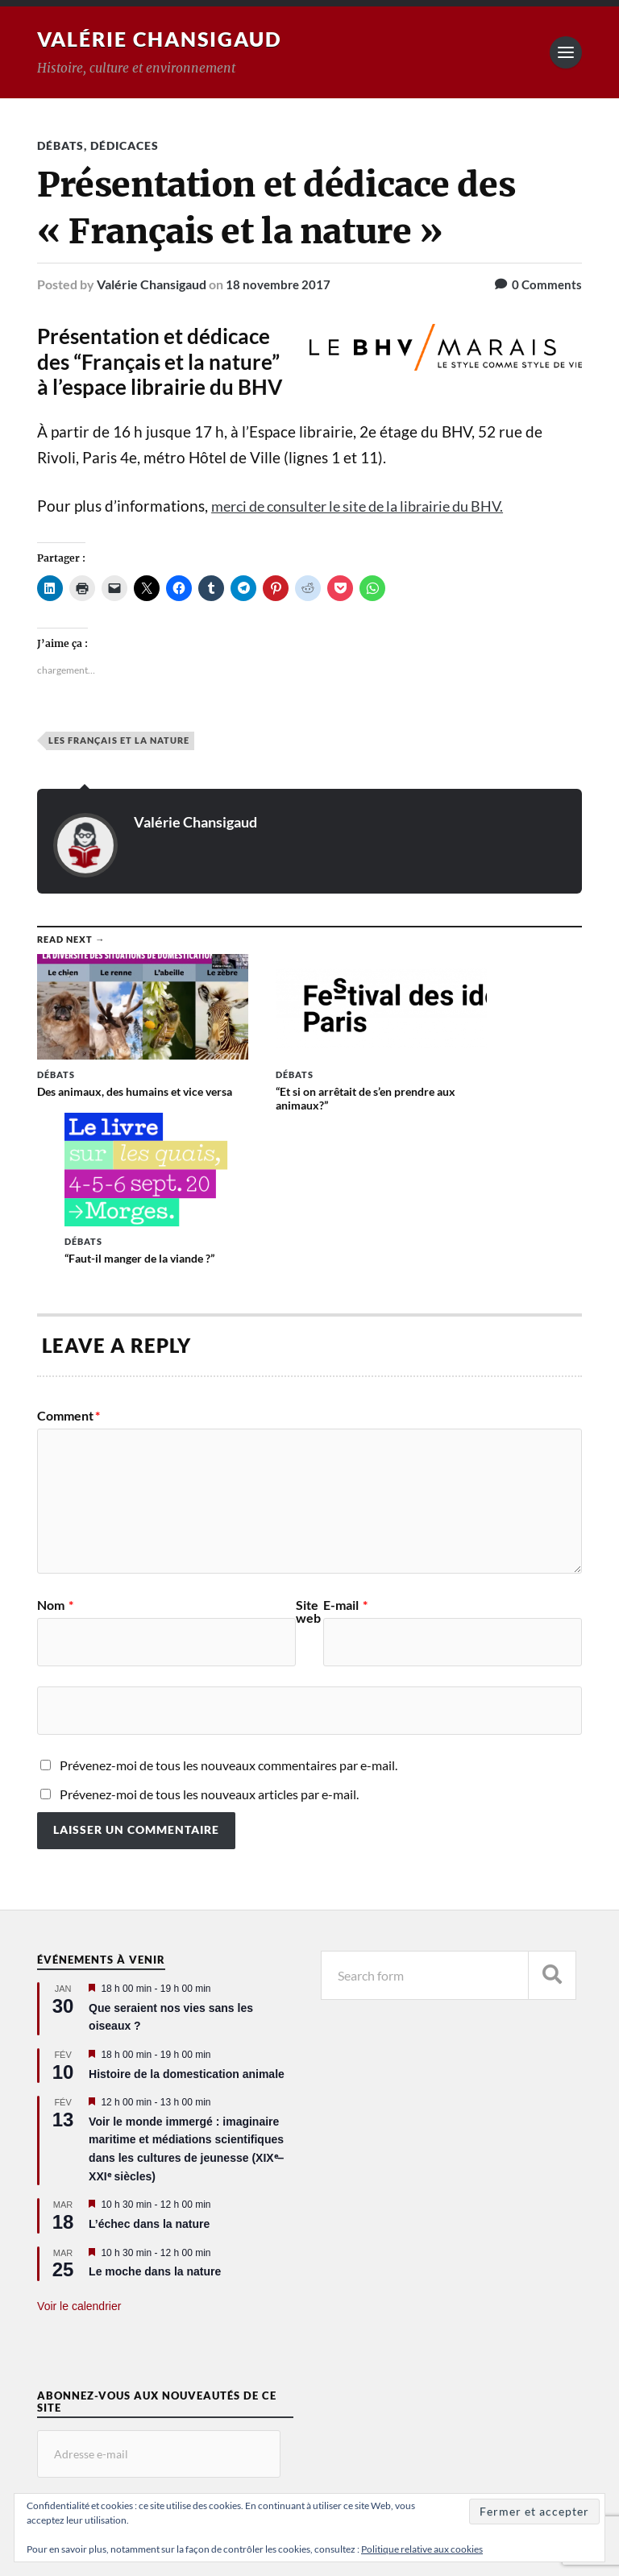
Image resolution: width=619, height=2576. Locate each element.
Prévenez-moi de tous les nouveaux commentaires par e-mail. (228, 1606)
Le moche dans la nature (155, 2112)
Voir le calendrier (79, 2147)
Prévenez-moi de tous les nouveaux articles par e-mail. (209, 1635)
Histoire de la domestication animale (187, 1915)
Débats (60, 145)
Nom (55, 1446)
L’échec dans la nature (149, 2065)
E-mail (345, 1446)
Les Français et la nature (118, 740)
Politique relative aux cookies (422, 2549)
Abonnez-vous (103, 2356)
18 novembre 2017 (280, 284)
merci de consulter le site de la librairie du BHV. (370, 506)
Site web (308, 1453)
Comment (68, 1257)
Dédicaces (124, 145)
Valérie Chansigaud (165, 39)
